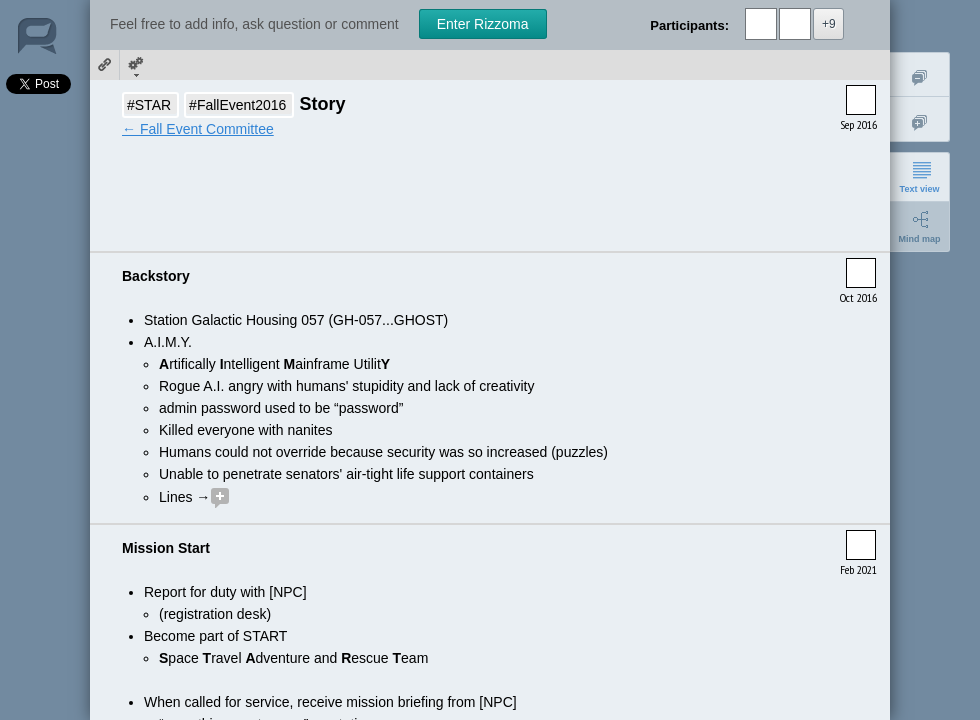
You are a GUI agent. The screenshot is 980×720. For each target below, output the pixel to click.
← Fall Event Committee (198, 129)
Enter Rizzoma (483, 24)
